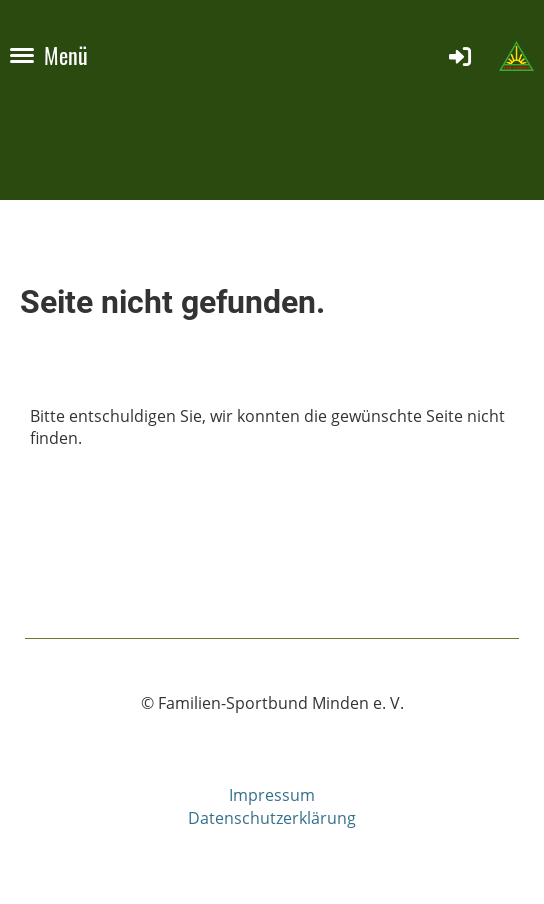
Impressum (272, 795)
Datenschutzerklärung (272, 818)
